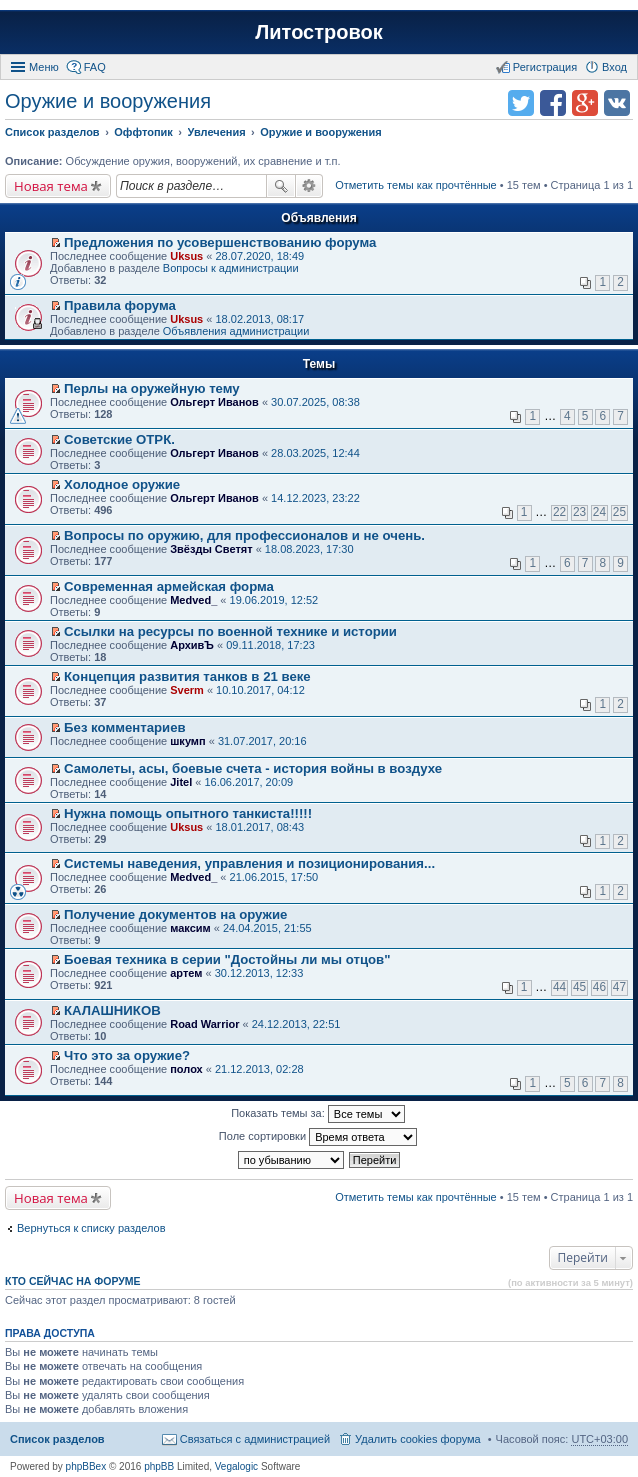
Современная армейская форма (169, 586)
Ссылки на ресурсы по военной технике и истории (230, 631)
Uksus (186, 256)
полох (186, 1069)
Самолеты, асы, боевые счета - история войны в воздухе (253, 768)
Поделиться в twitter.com (521, 103)
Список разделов (57, 1439)
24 (599, 512)
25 (619, 512)
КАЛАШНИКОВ (112, 1010)
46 (599, 987)
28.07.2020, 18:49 (259, 256)
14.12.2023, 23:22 (315, 498)
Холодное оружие (122, 484)
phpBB (159, 1466)
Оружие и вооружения (108, 101)
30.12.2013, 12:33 (259, 973)
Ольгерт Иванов (214, 402)
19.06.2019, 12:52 (274, 600)
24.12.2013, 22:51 (296, 1024)
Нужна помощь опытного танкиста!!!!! (188, 813)
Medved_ (193, 600)
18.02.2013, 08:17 (259, 319)
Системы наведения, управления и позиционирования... (249, 863)
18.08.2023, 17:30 (309, 549)
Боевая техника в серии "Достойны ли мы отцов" (227, 959)
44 (559, 987)
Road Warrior (204, 1024)
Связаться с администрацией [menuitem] (255, 1439)
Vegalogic (236, 1466)
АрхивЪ (192, 645)
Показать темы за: (318, 1114)
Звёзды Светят (211, 549)
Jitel (181, 782)
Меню (44, 67)
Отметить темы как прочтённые (416, 185)
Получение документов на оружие (175, 914)
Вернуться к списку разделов (91, 1228)
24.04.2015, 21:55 (267, 928)
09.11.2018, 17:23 (270, 645)
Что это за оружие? (127, 1055)
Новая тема (51, 186)
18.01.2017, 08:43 (259, 827)
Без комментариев (125, 727)
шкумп (187, 741)
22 (559, 512)
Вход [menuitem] (614, 67)
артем (186, 973)
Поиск (281, 186)
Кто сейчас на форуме (73, 1281)
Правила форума (120, 305)
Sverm (187, 690)
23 (579, 512)
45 (579, 987)
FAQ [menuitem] (95, 67)
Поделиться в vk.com (617, 103)
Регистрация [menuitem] (545, 67)
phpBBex (86, 1466)
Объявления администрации (236, 331)
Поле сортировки (318, 1137)
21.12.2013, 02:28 (259, 1069)
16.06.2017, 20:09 (248, 782)
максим (190, 928)
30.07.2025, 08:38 (315, 402)
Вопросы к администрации (231, 268)
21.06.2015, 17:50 (274, 877)
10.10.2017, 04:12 (260, 690)
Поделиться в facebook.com (553, 103)
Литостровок (318, 32)
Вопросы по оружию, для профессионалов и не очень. (244, 535)
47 (619, 987)
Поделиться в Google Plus (585, 103)
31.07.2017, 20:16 (262, 741)
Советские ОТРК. (119, 439)
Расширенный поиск (309, 186)
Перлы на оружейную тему (152, 388)
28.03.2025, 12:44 (315, 453)
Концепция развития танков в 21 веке (187, 676)
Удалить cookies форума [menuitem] (418, 1439)
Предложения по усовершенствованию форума (220, 242)
